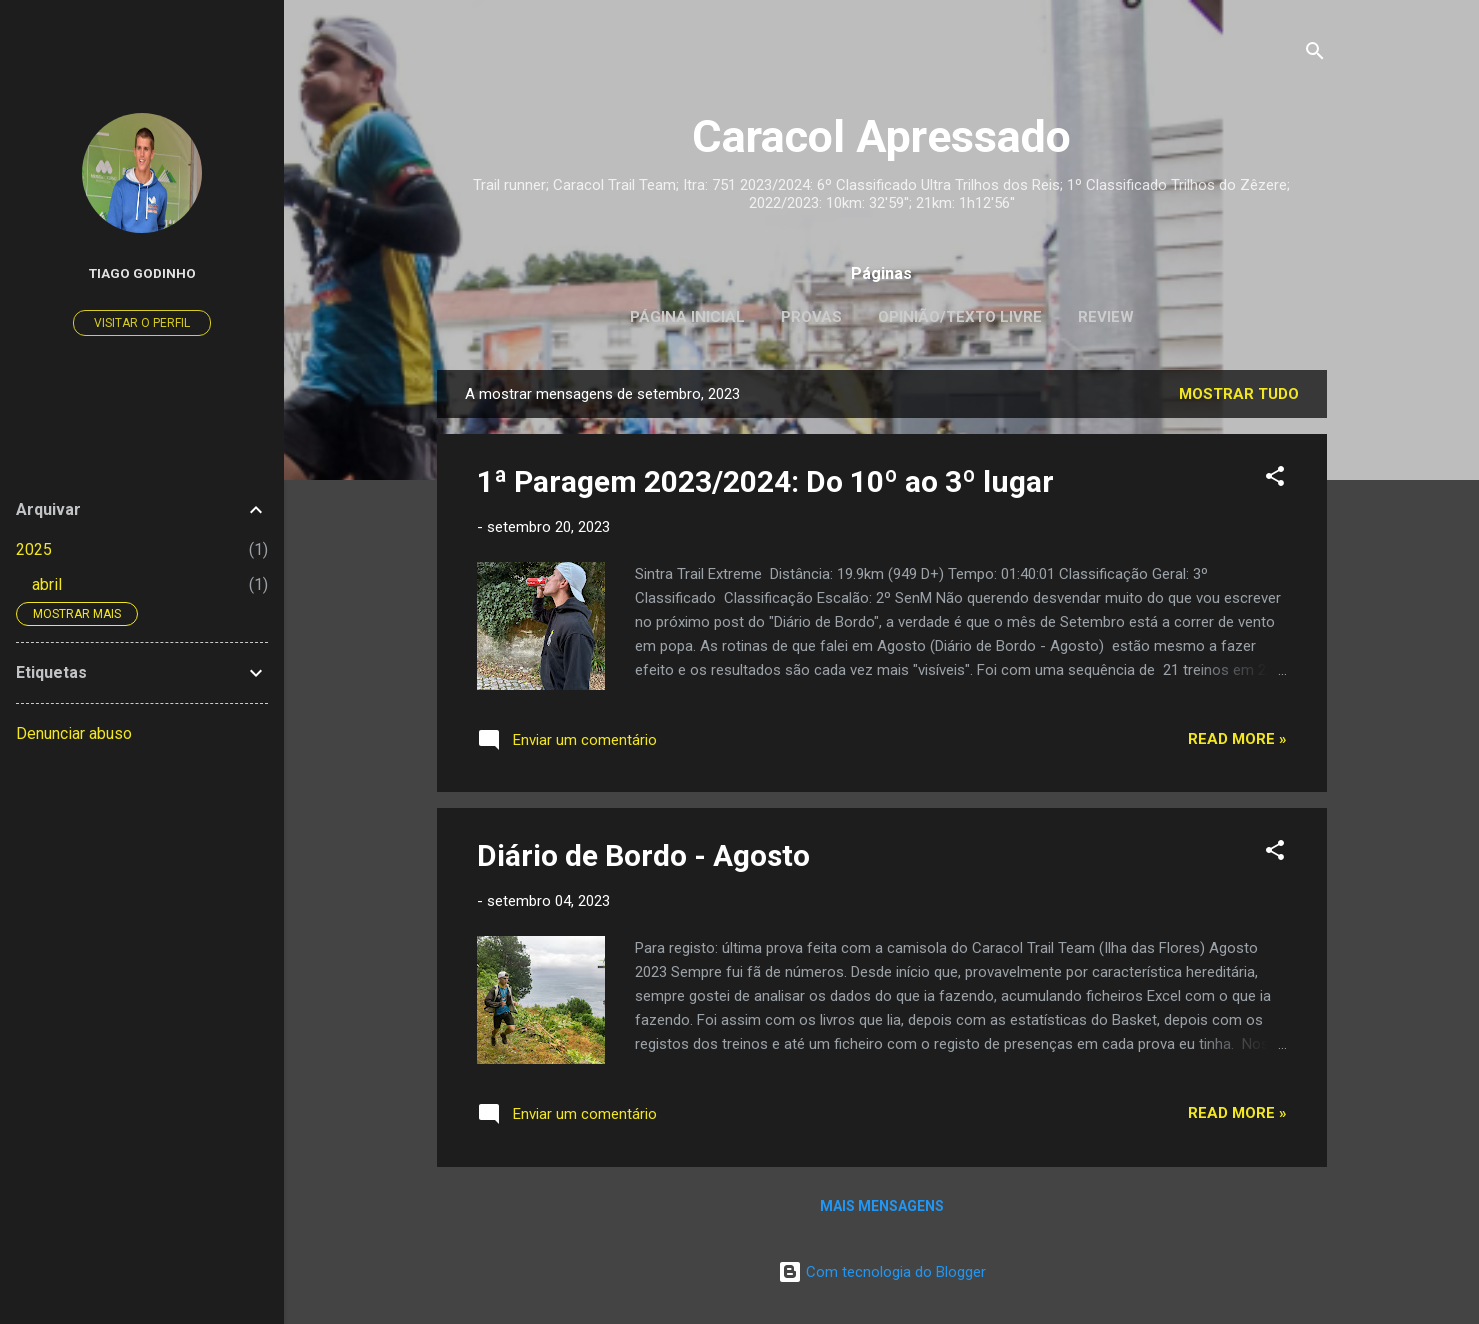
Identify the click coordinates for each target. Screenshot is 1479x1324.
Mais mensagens (882, 1206)
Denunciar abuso (74, 733)
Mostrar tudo (1239, 394)
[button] (1275, 479)
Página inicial (687, 317)
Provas (811, 317)
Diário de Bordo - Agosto (643, 855)
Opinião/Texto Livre (960, 317)
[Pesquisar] (1315, 54)
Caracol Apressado (881, 136)
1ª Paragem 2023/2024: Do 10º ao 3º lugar (765, 481)
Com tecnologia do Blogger (882, 1272)
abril (47, 584)
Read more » (1237, 739)
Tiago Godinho (142, 273)
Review (1106, 317)
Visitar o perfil (142, 323)
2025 (34, 549)
